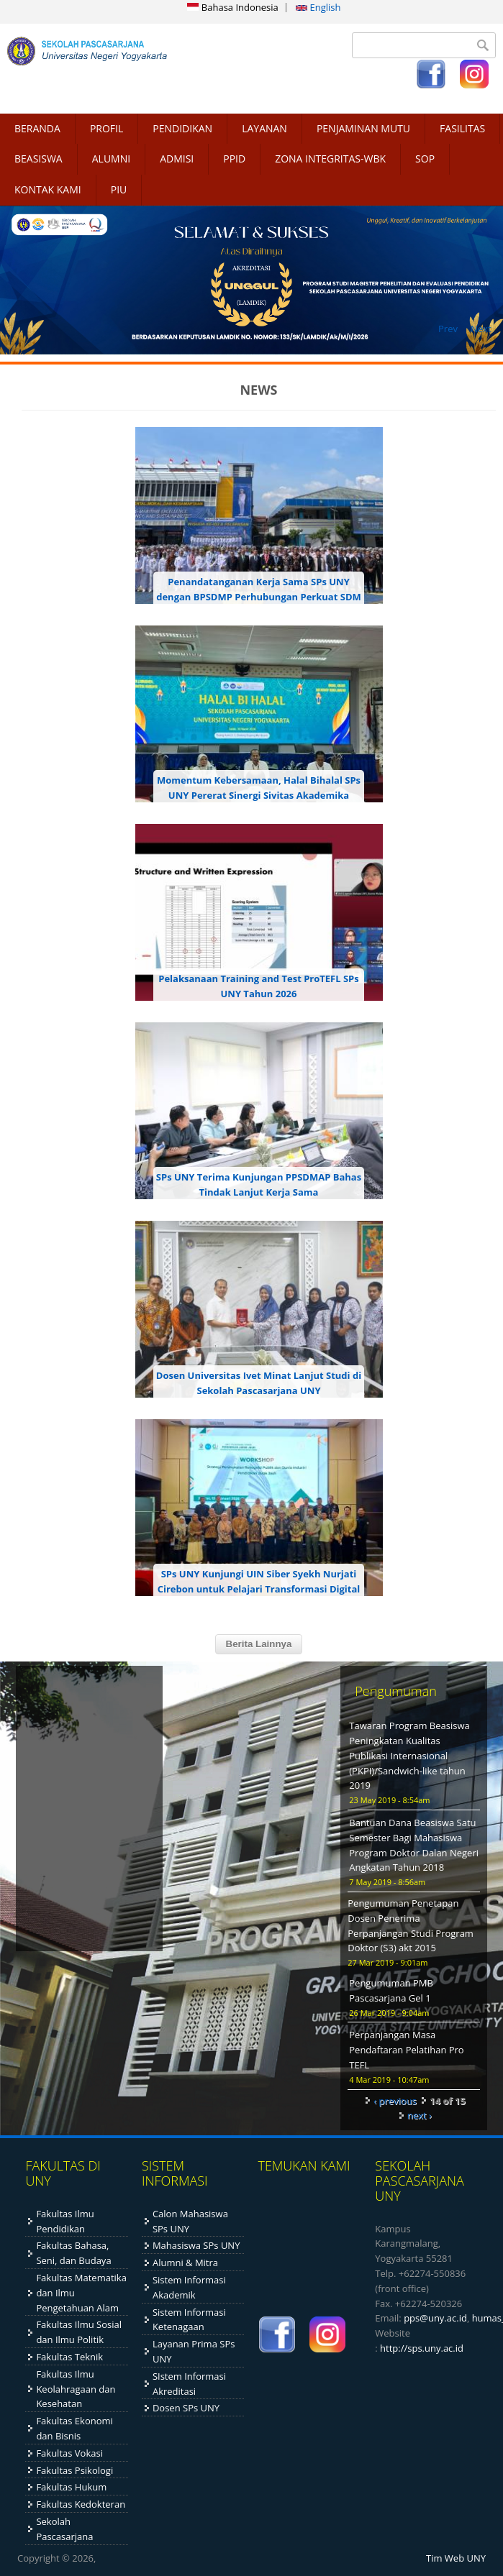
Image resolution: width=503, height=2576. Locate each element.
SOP (425, 158)
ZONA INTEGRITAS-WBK (330, 158)
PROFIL (106, 128)
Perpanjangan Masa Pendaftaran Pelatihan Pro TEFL (406, 2049)
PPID (234, 158)
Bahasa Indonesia (232, 7)
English (318, 7)
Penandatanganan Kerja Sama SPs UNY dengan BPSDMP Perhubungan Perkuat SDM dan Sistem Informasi (258, 596)
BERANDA (37, 128)
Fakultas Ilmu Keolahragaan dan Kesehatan (75, 2389)
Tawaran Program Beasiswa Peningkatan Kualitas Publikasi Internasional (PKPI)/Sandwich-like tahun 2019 (409, 1755)
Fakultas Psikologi (74, 2470)
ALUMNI (111, 158)
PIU (119, 189)
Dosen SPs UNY (186, 2407)
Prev (448, 328)
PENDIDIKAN (182, 128)
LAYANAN (264, 128)
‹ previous (395, 2100)
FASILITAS (462, 128)
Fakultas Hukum (71, 2486)
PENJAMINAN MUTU (363, 128)
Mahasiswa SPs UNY (196, 2245)
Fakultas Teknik (69, 2356)
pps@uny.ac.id (435, 2317)
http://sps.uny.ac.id (421, 2348)
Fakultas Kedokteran (80, 2504)
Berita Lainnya (259, 1643)
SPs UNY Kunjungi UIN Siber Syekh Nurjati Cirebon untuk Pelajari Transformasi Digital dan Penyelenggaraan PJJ (259, 1588)
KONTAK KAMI (47, 189)
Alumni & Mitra (185, 2262)
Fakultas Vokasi (69, 2453)
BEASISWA (38, 158)
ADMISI (177, 158)
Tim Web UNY (456, 2558)
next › (419, 2115)
